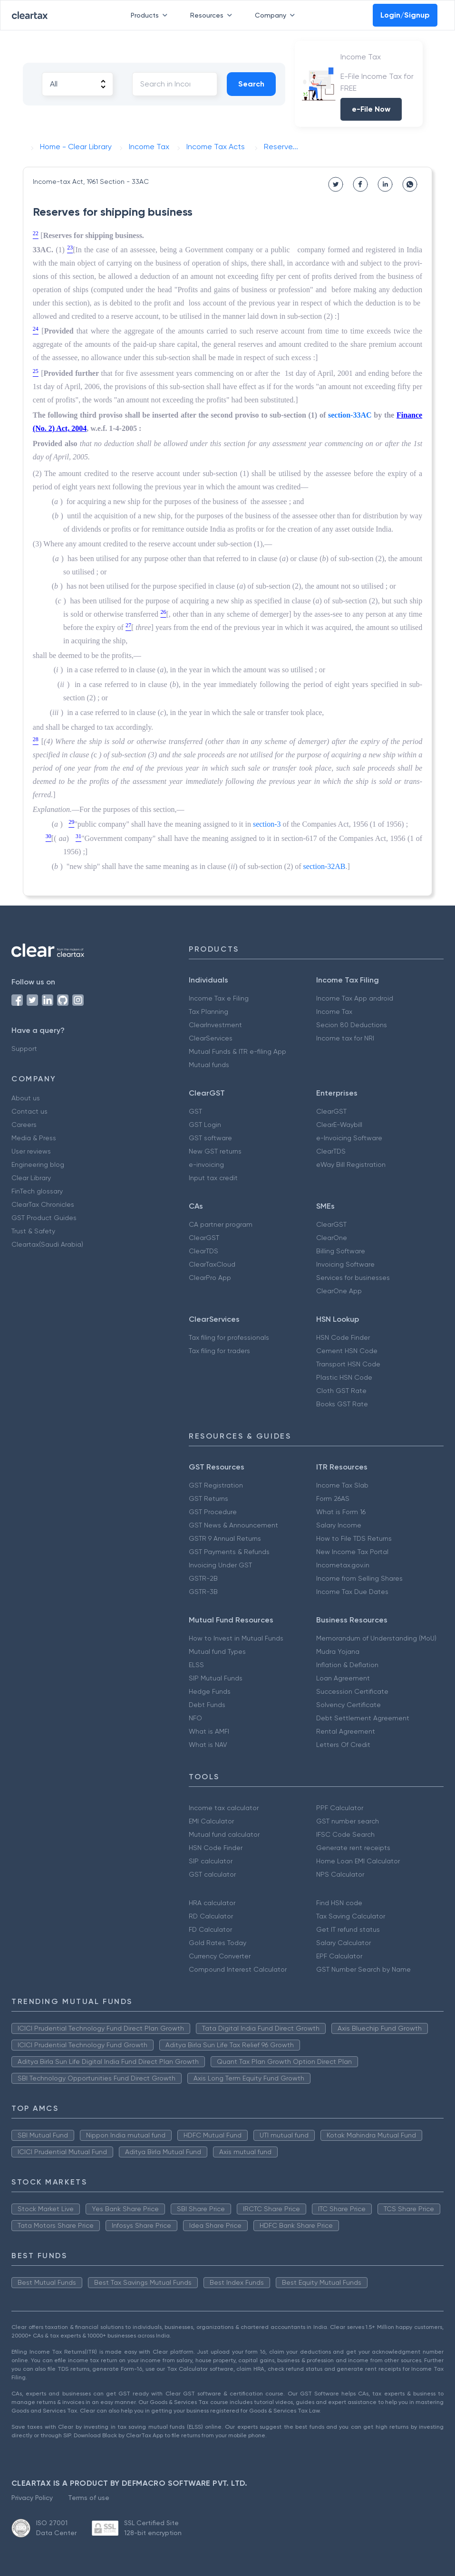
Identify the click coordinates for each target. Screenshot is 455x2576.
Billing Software (340, 1251)
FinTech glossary (37, 1191)
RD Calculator (211, 1916)
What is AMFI (209, 1731)
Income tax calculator (224, 1808)
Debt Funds (207, 1704)
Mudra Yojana (337, 1651)
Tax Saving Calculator (350, 1916)
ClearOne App (339, 1291)
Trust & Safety (33, 1231)
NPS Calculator (340, 1874)
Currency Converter (220, 1956)
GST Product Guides (44, 1217)
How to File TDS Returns (354, 1538)
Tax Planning (208, 1011)
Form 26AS (332, 1498)
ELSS (196, 1665)
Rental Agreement (345, 1731)
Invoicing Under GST (220, 1565)
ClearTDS (331, 1151)
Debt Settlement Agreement (362, 1718)
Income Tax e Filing (219, 998)
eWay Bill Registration (351, 1164)
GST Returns (208, 1498)
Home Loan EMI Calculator (358, 1861)
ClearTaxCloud (212, 1264)
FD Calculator (210, 1929)
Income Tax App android (354, 998)
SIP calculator (210, 1861)
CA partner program (220, 1224)
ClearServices (210, 1038)
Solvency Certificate (348, 1704)
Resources (213, 15)
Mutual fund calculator (224, 1834)
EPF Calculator (339, 1956)
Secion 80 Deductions (351, 1025)
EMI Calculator (211, 1821)
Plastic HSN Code (344, 1377)
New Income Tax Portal (352, 1551)
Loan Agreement (343, 1678)
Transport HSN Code (348, 1364)
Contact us (29, 1111)
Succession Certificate (352, 1691)
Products (151, 15)
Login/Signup (405, 14)
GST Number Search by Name (363, 1969)
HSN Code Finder (343, 1337)
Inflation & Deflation (347, 1665)
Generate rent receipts (353, 1847)
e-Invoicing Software (349, 1138)
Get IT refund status (348, 1929)
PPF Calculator (339, 1808)
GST (195, 1111)
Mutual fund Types (217, 1651)
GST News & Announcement (233, 1525)
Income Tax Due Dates (352, 1591)
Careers (24, 1124)
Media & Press (33, 1138)
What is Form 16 (341, 1512)
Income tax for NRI (345, 1038)
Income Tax (334, 1011)
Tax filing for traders (219, 1351)
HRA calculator (212, 1903)
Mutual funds (209, 1065)
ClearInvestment (215, 1025)
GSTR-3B (203, 1591)
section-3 (267, 824)
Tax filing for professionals (229, 1337)
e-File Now (371, 109)
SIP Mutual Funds (215, 1678)
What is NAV (208, 1744)
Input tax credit (213, 1178)
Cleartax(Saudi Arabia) (47, 1244)
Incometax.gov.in (342, 1565)
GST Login (205, 1124)
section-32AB (324, 866)
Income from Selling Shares (359, 1578)
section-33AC (350, 415)
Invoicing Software (345, 1264)
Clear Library (31, 1178)
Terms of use (88, 2497)
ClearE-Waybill (339, 1124)
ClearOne (331, 1237)
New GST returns (215, 1151)
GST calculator (212, 1874)
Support (24, 1048)
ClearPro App (210, 1277)
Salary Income (338, 1525)
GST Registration (216, 1485)
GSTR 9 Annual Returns (225, 1538)
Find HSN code (339, 1903)
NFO (195, 1718)
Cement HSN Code (347, 1351)
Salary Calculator (343, 1942)
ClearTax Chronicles (42, 1204)
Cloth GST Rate (341, 1390)
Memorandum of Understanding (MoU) (376, 1638)
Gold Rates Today (217, 1942)
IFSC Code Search (345, 1834)
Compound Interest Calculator (238, 1969)
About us (25, 1098)
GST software (210, 1138)
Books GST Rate (342, 1404)
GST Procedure (213, 1512)
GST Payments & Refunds (229, 1551)
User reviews (31, 1151)
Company (277, 15)
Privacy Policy (32, 2497)
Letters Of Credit (343, 1744)
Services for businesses (353, 1277)
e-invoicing (206, 1164)
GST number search (347, 1821)
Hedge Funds (210, 1691)
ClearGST (331, 1111)
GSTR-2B (203, 1578)
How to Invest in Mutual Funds (236, 1638)
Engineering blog (37, 1164)
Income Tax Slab (342, 1485)
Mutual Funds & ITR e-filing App (237, 1051)
